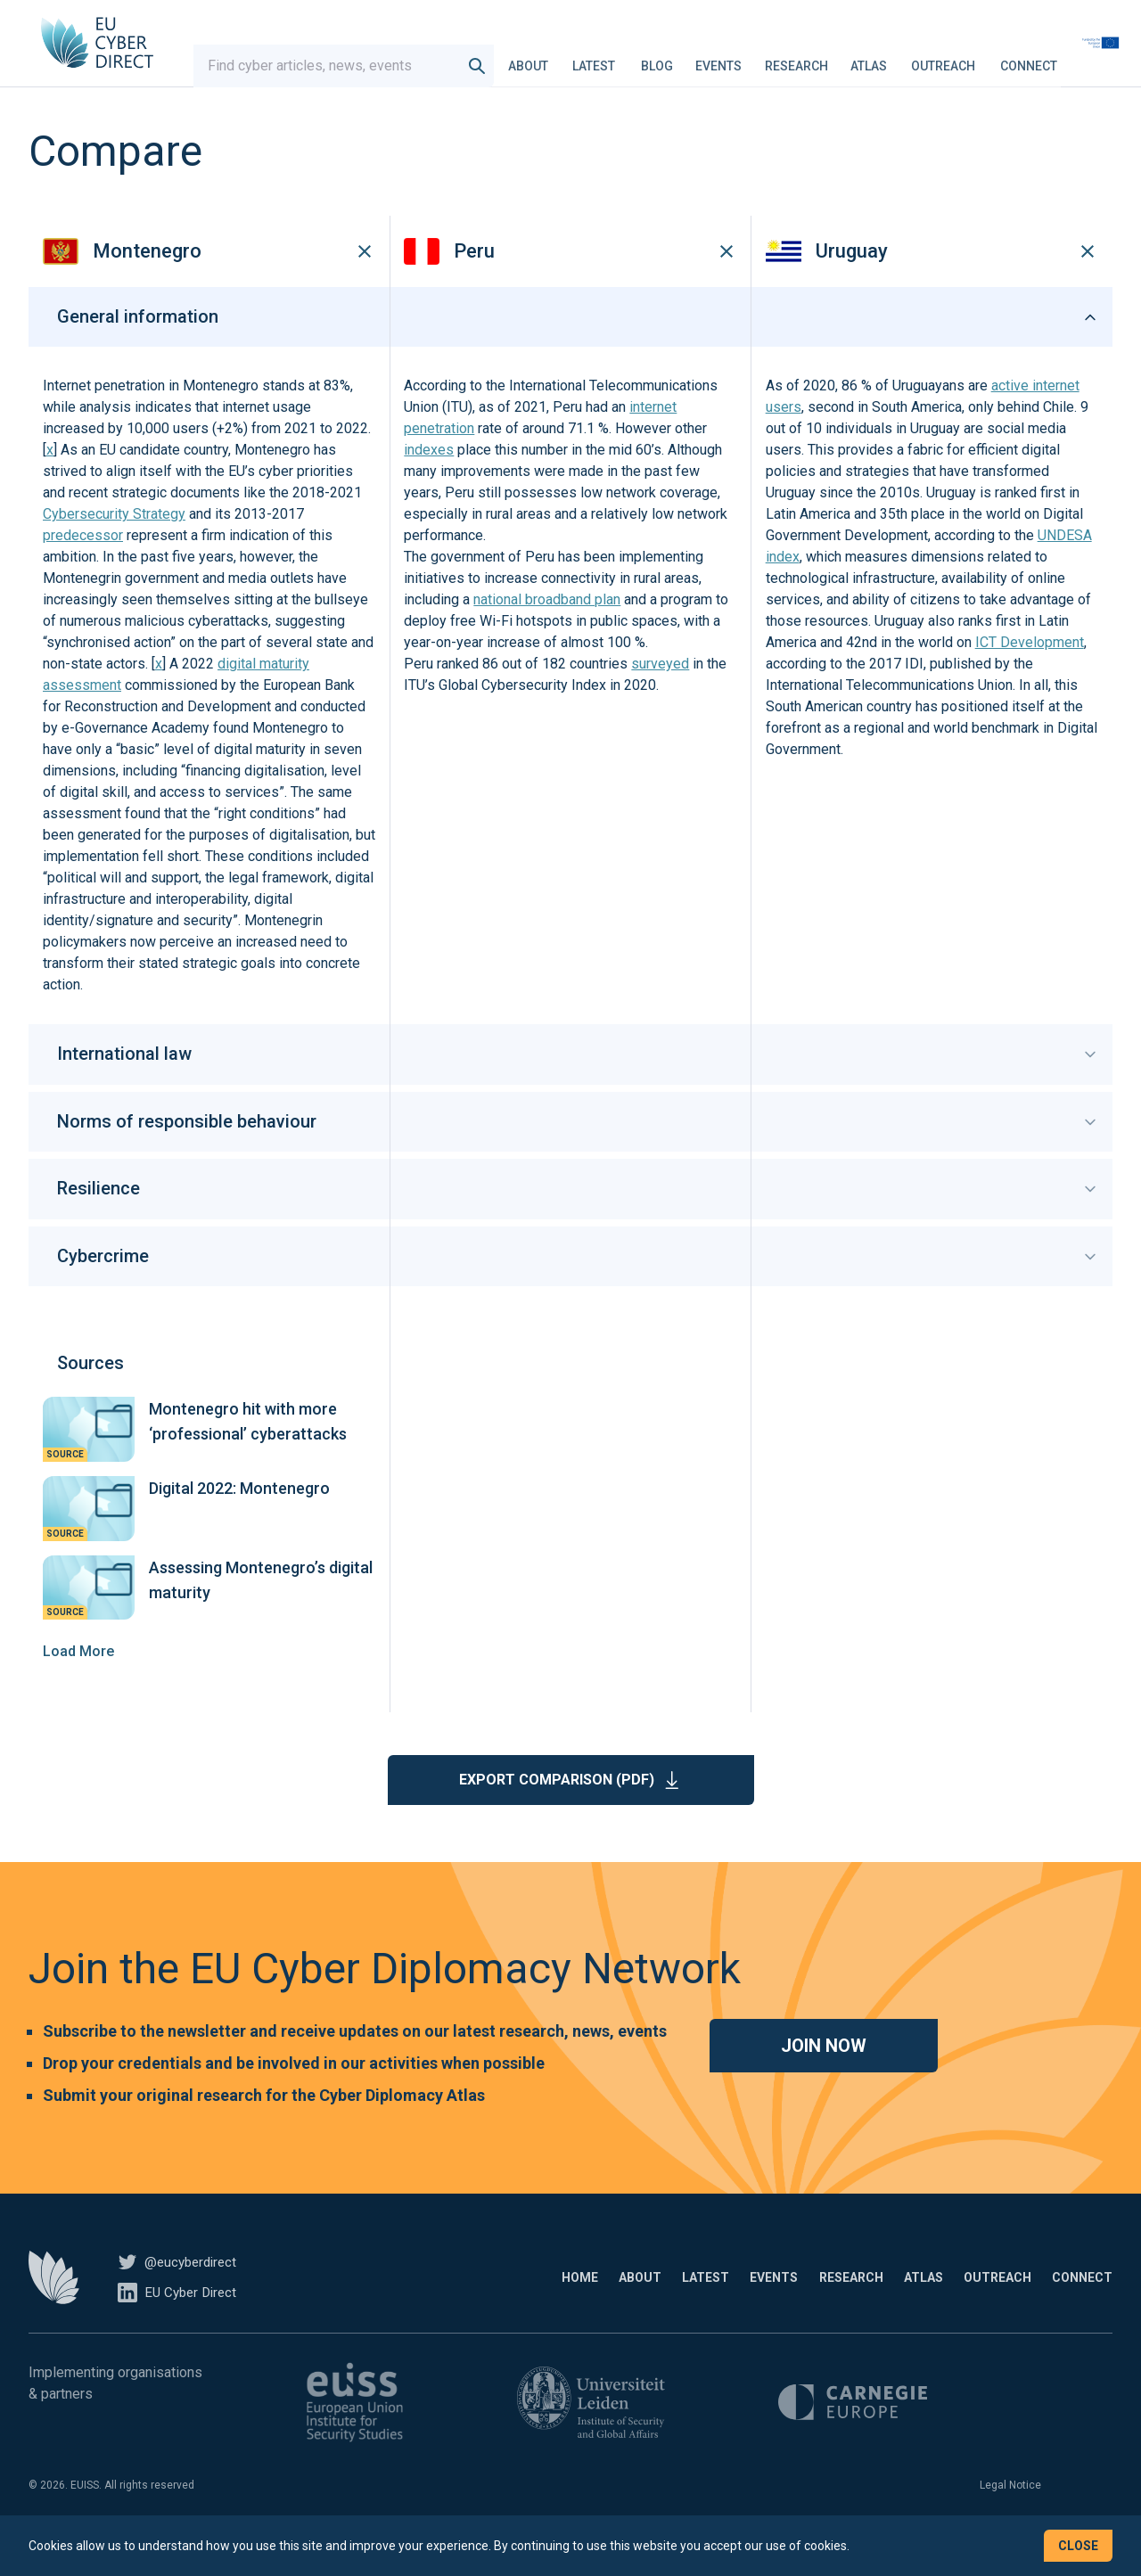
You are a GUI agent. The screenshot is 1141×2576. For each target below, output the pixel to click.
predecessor (83, 562)
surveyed (660, 691)
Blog (694, 57)
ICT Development (1029, 669)
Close (1078, 2546)
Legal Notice (1010, 2512)
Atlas (906, 57)
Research (834, 57)
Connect (1066, 57)
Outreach (980, 57)
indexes (429, 477)
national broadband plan (546, 627)
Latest (631, 57)
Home (424, 2304)
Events (756, 57)
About (566, 57)
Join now (823, 2072)
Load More (78, 1677)
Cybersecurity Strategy (114, 541)
